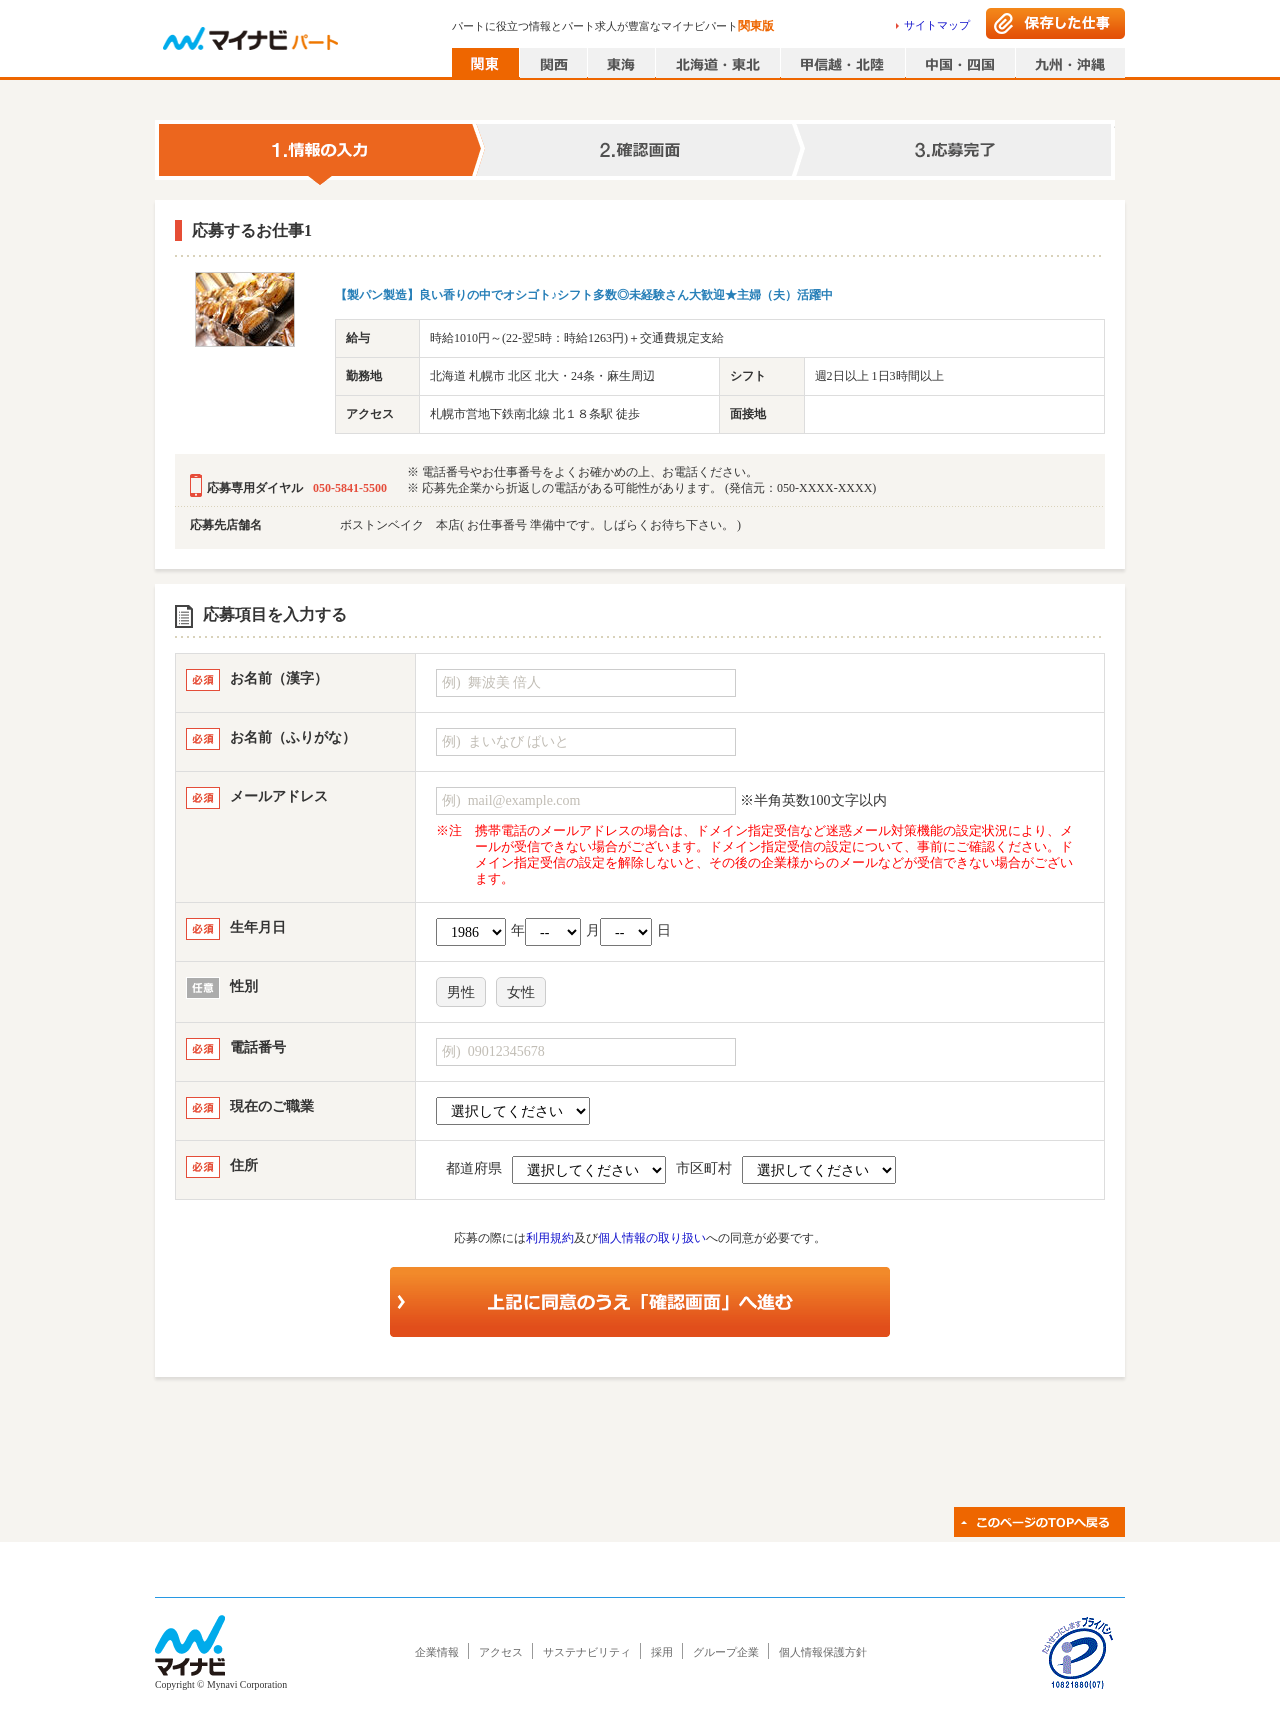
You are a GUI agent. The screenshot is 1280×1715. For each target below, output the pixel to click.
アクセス (501, 1652)
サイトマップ (937, 25)
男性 (461, 992)
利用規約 (550, 1238)
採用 (662, 1652)
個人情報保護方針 (823, 1652)
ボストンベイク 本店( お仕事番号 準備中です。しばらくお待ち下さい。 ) (540, 525)
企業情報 (437, 1652)
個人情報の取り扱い (652, 1238)
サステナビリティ (587, 1652)
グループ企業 (726, 1652)
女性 (521, 992)
